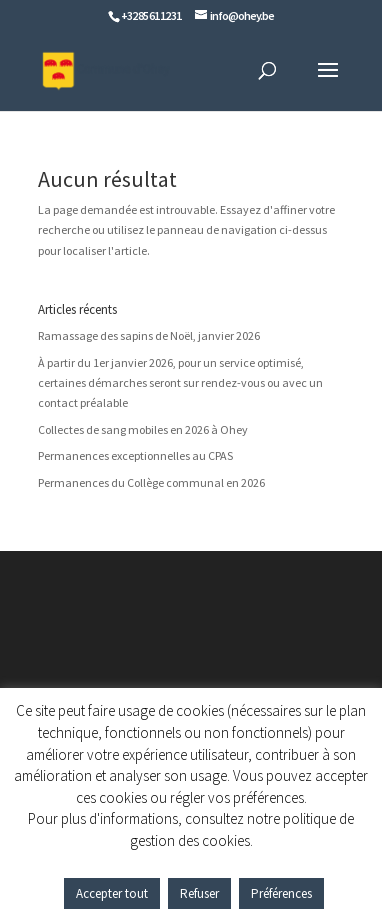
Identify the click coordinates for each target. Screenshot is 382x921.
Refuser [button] (199, 893)
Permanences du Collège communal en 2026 (151, 482)
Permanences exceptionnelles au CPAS (135, 455)
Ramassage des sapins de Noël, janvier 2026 (149, 335)
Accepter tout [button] (112, 893)
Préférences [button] (281, 893)
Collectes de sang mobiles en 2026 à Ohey (143, 429)
